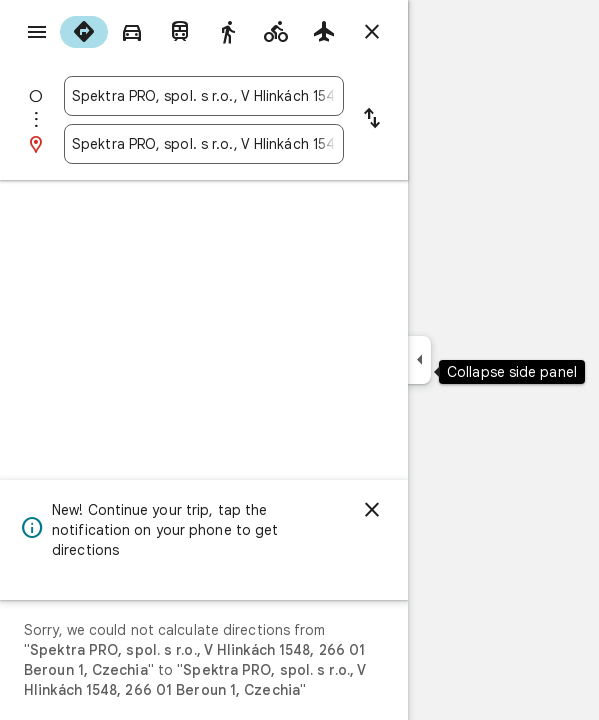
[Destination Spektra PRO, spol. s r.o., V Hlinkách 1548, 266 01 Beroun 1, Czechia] (204, 144)
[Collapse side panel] (419, 360)
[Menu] (37, 32)
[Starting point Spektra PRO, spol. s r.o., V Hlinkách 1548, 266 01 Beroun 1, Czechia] (204, 96)
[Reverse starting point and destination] (372, 120)
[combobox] (204, 96)
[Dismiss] (372, 510)
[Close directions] (372, 32)
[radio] (84, 32)
